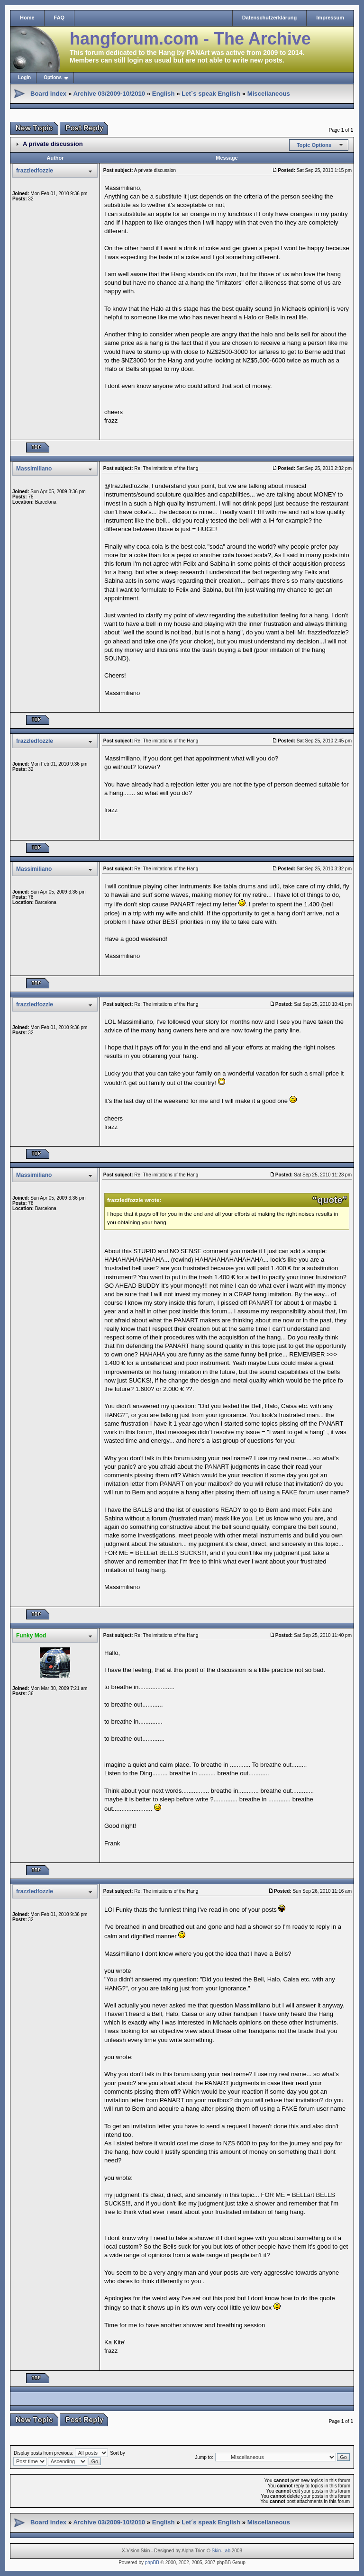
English (163, 93)
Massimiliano (34, 468)
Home (27, 17)
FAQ (59, 17)
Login (24, 77)
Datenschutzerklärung (269, 17)
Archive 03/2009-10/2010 (109, 93)
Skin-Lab (221, 2550)
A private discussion (53, 143)
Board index (48, 93)
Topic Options (314, 145)
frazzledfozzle (34, 170)
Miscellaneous (268, 93)
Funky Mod (31, 1635)
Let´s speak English (211, 93)
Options (53, 77)
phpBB (152, 2562)
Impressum (330, 17)
